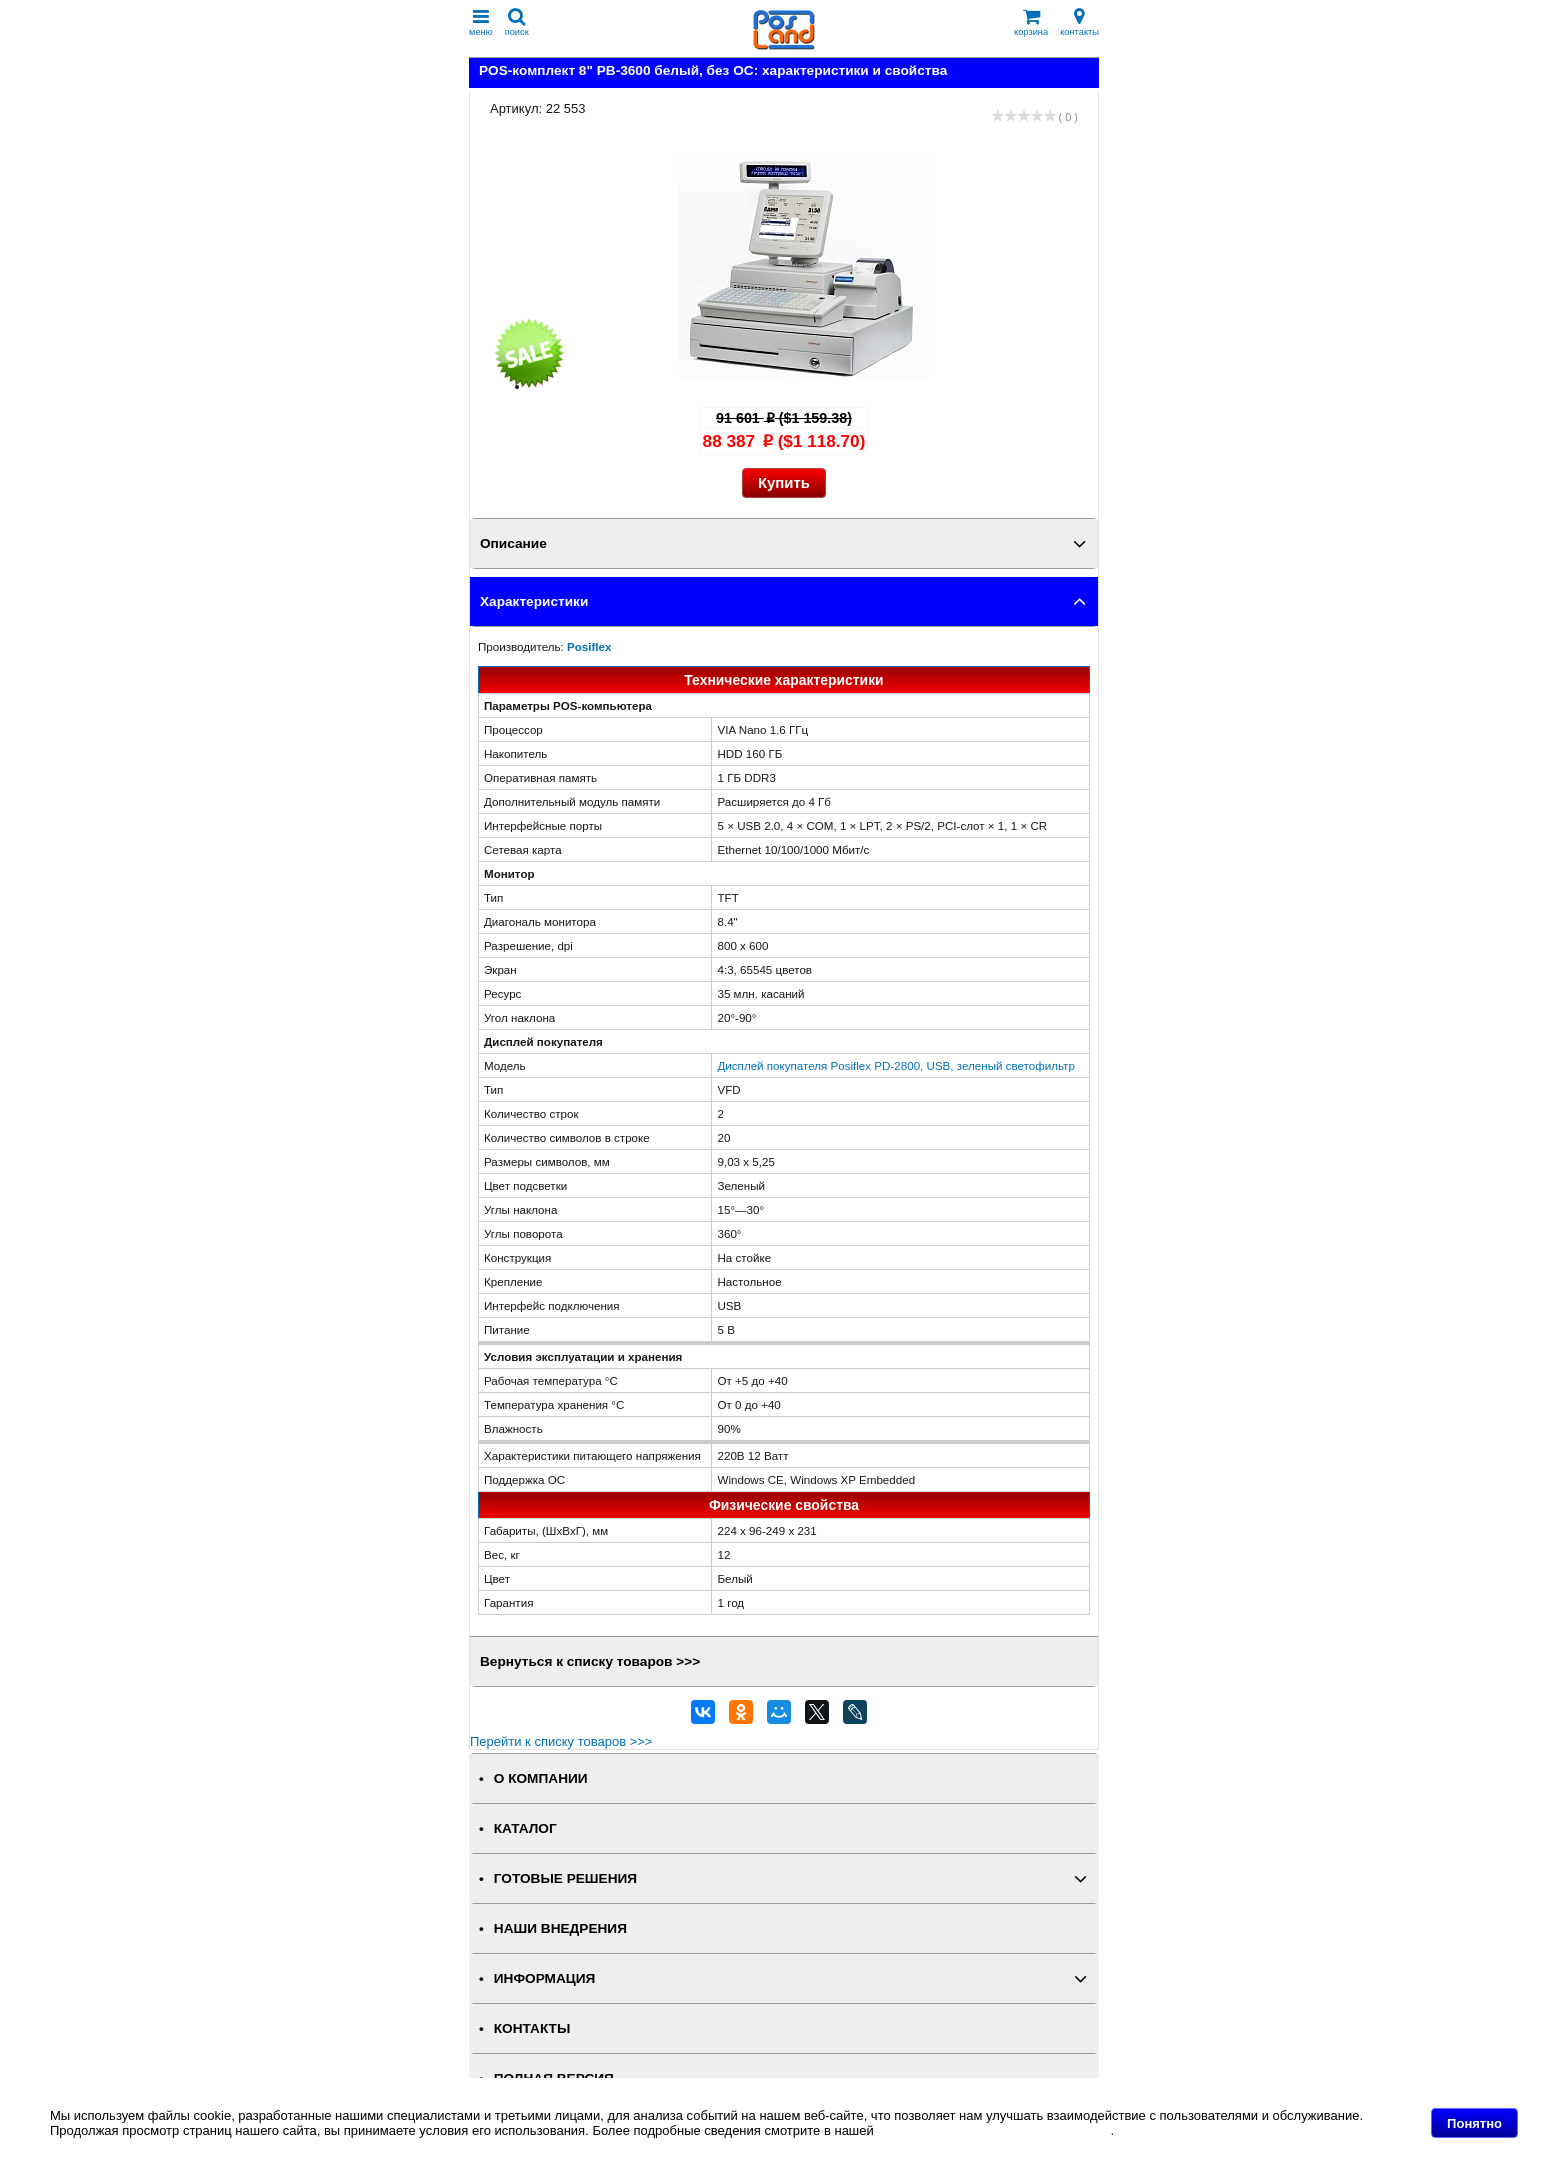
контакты (1079, 22)
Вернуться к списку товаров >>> (590, 1661)
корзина (1031, 22)
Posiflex (589, 646)
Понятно (1474, 2123)
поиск (517, 22)
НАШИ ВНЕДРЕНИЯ (560, 1928)
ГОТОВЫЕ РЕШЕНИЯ (565, 1878)
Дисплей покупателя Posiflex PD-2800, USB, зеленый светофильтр (895, 1065)
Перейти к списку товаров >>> (561, 1741)
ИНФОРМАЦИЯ (545, 1978)
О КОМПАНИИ (541, 1778)
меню (481, 22)
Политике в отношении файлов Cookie (993, 2130)
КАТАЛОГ (525, 1828)
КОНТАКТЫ (532, 2028)
